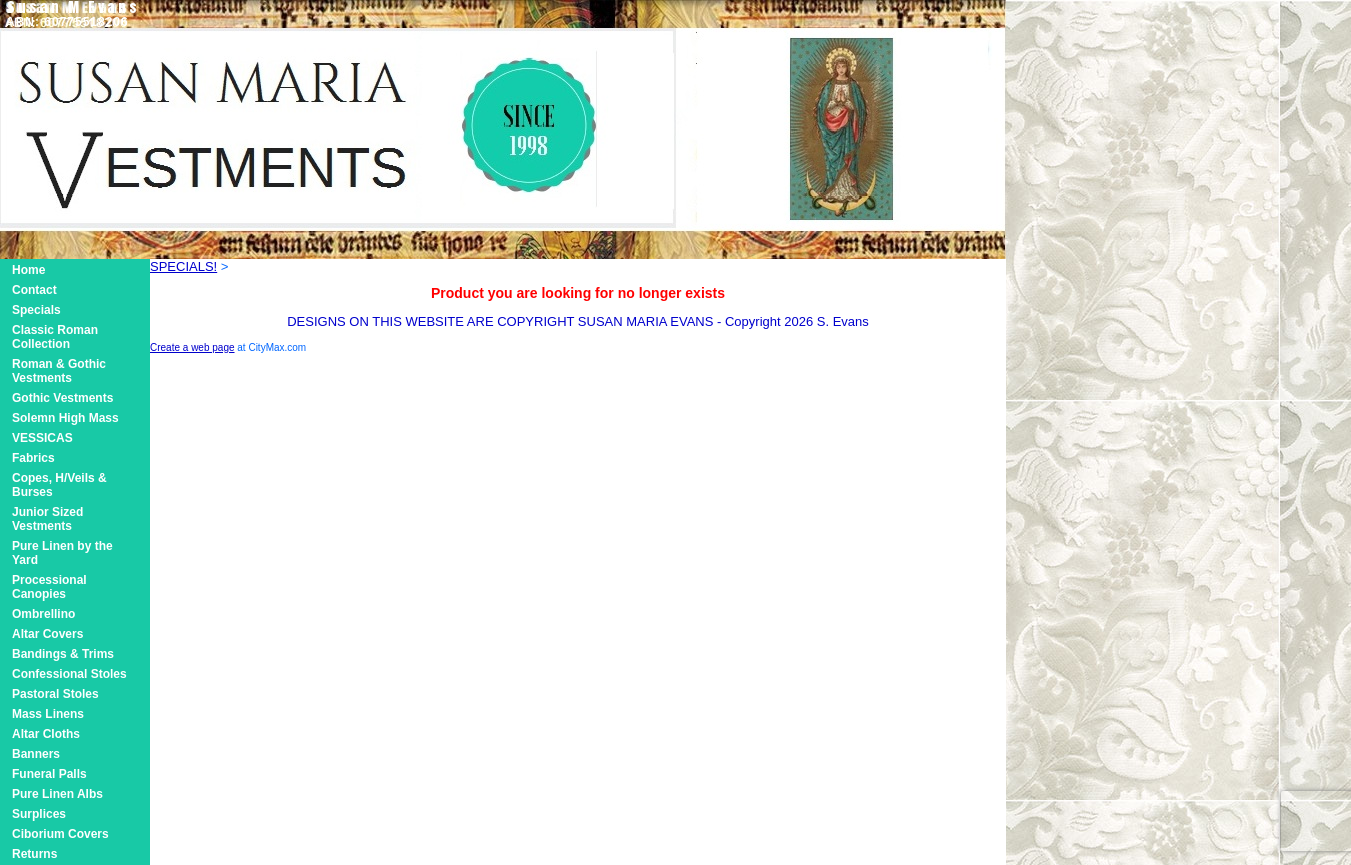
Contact (34, 290)
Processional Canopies (49, 587)
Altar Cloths (46, 734)
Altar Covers (47, 634)
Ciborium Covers (60, 834)
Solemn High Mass (65, 418)
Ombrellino (43, 614)
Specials (36, 310)
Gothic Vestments (62, 398)
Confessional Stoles (69, 674)
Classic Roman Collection (55, 337)
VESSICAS (42, 438)
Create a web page (192, 347)
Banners (36, 754)
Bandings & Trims (63, 654)
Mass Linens (48, 714)
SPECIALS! (183, 266)
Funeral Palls (49, 774)
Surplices (39, 814)
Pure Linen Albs (57, 794)
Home (28, 270)
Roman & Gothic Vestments (59, 371)
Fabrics (33, 458)
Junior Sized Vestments (47, 519)
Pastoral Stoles (55, 694)
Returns (34, 854)
